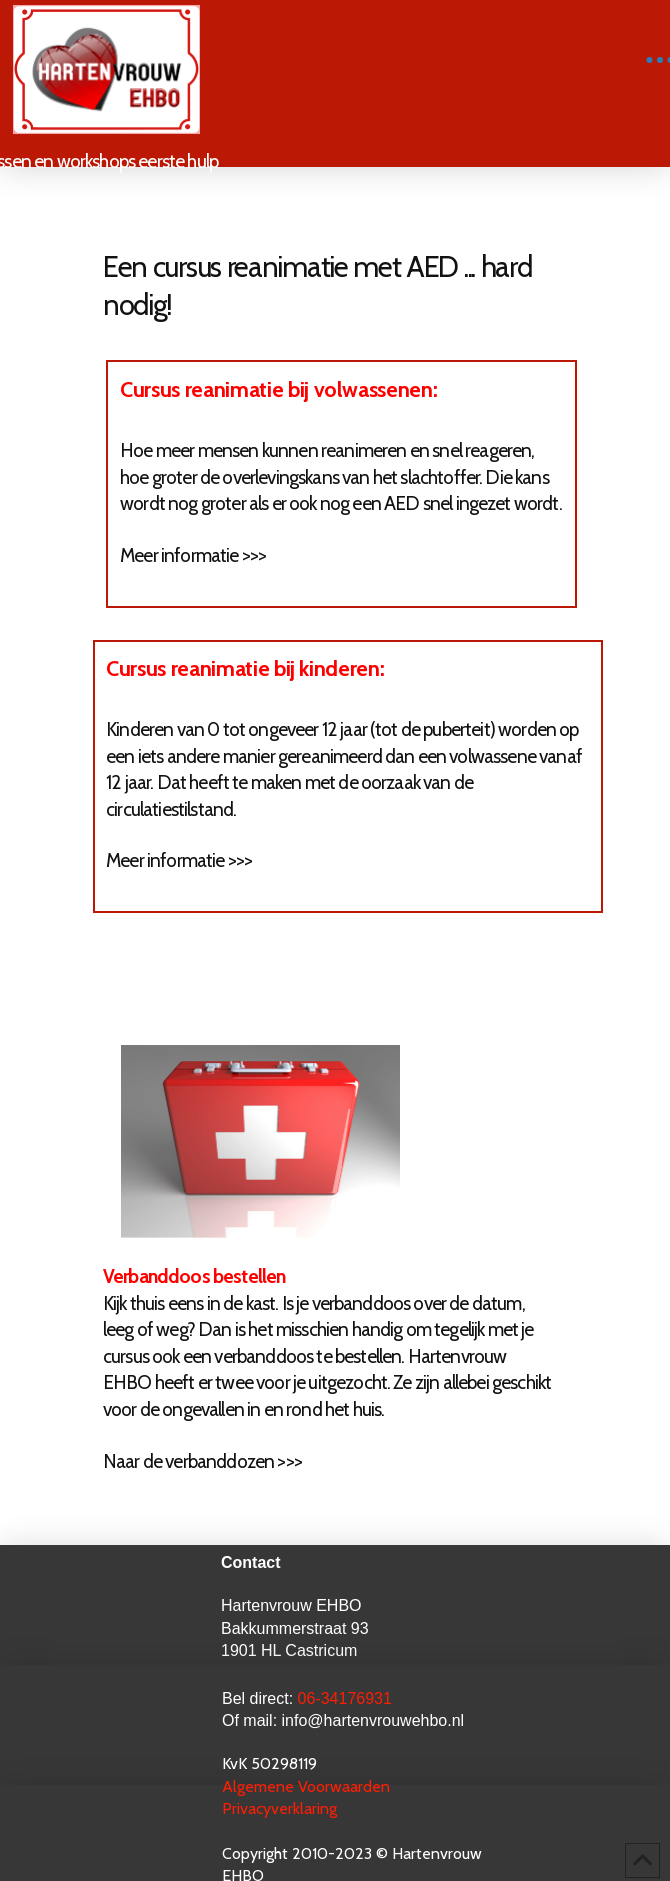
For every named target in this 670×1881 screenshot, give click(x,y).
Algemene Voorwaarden (308, 1786)
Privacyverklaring (279, 1808)
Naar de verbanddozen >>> (202, 1461)
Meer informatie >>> (193, 555)
